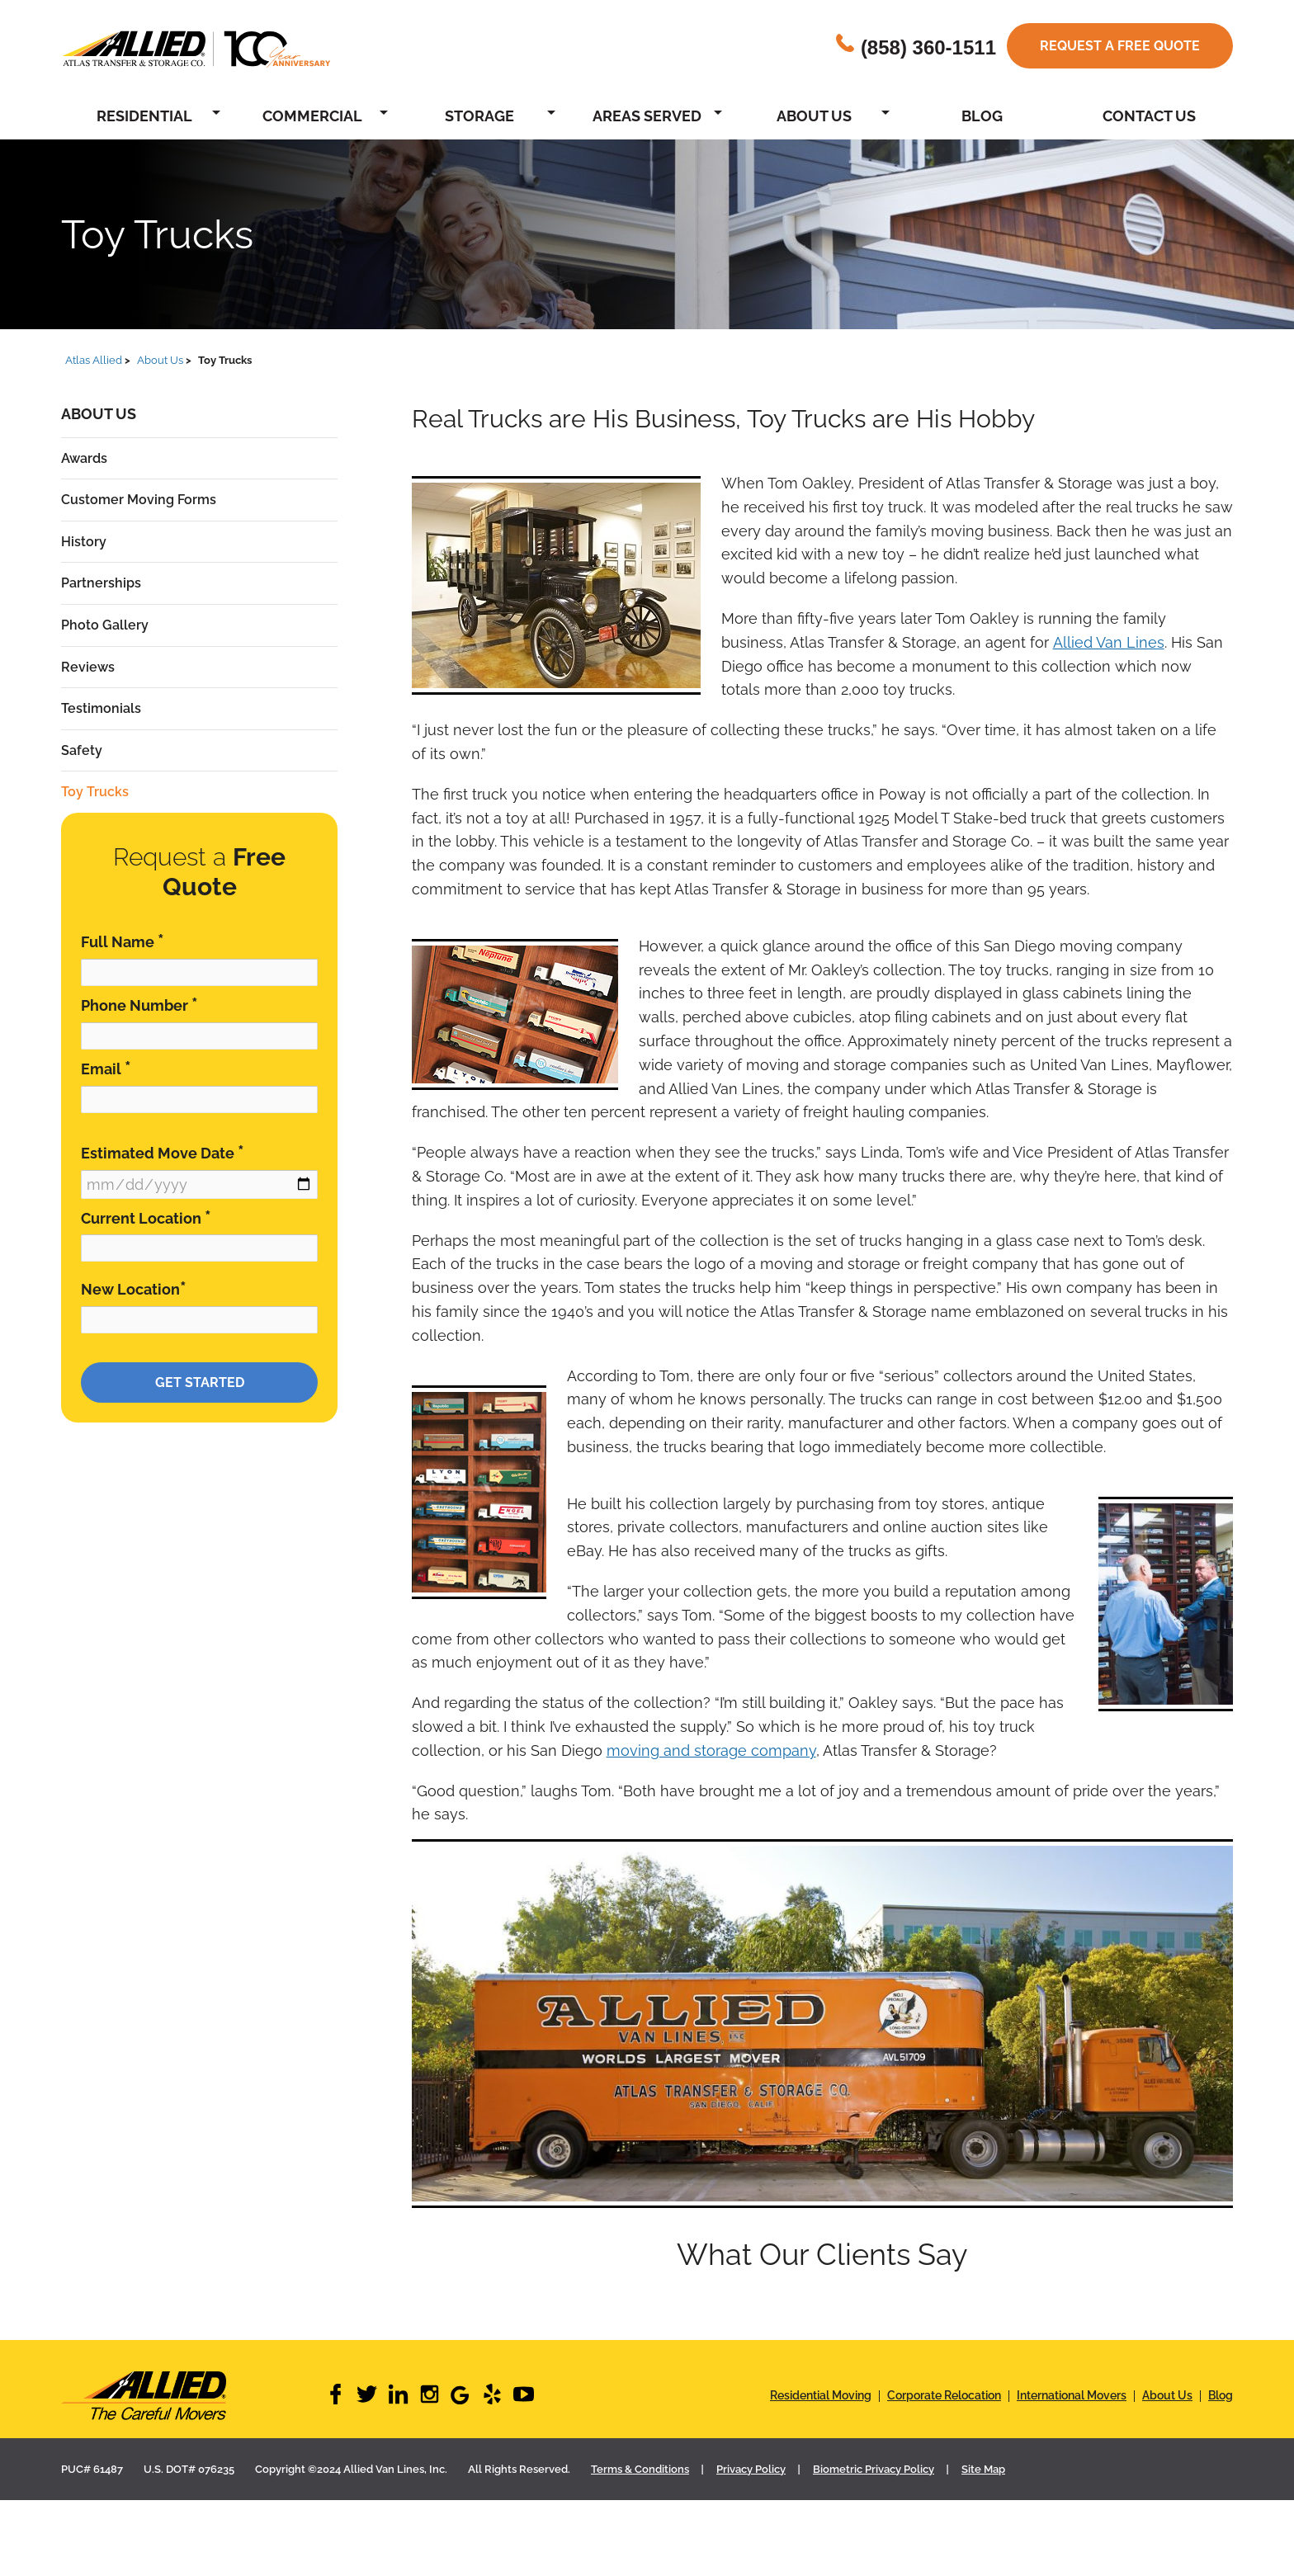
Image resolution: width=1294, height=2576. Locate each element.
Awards (84, 458)
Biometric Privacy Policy (873, 2469)
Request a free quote (1120, 46)
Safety (81, 750)
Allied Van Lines (1108, 642)
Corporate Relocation (944, 2395)
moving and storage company (711, 1750)
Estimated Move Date (162, 1152)
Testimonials (101, 708)
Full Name (122, 941)
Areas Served (647, 116)
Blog (982, 116)
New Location (134, 1288)
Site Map (983, 2469)
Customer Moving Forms (138, 499)
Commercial (312, 116)
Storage (479, 116)
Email (106, 1068)
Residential (144, 116)
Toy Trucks (95, 792)
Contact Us (1149, 116)
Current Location (146, 1217)
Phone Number (139, 1004)
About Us (814, 116)
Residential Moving (820, 2395)
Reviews (88, 667)
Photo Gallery (105, 625)
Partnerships (101, 583)
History (83, 542)
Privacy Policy (751, 2469)
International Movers (1071, 2395)
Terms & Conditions (640, 2469)
